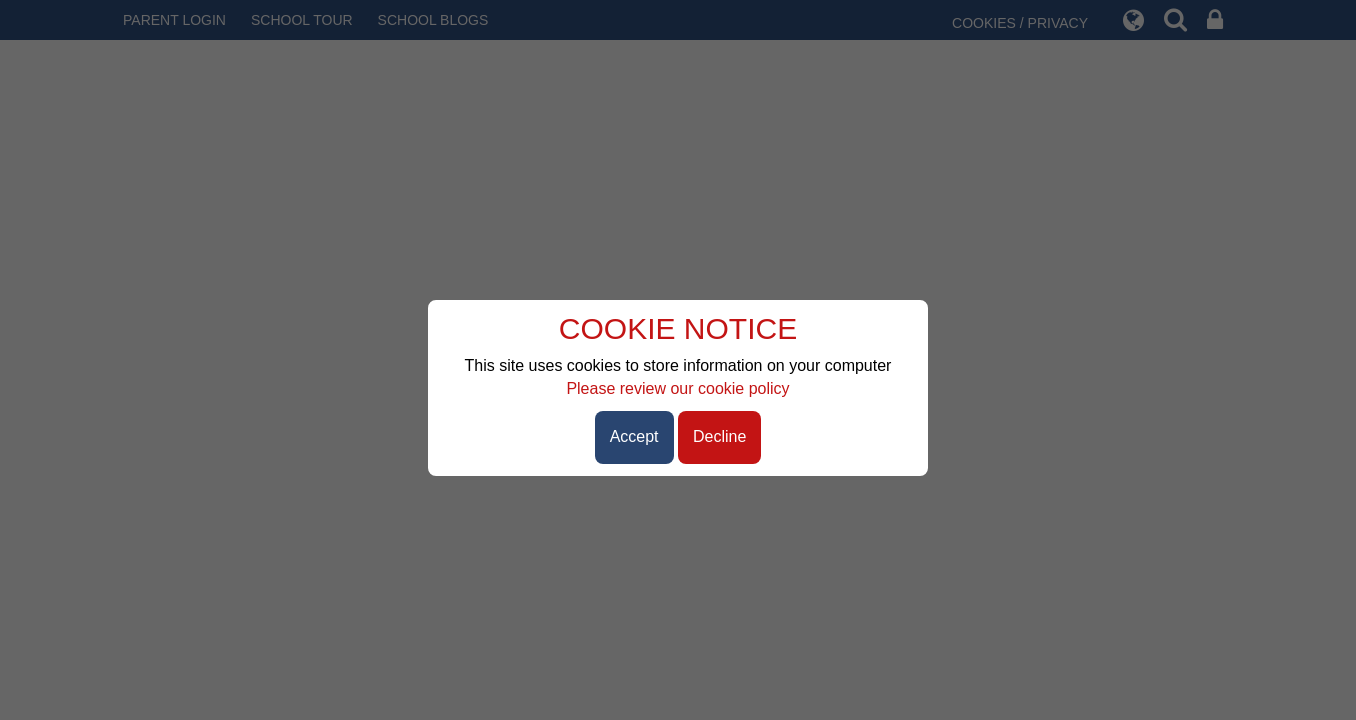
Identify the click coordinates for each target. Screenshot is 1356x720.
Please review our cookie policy (677, 388)
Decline (719, 436)
